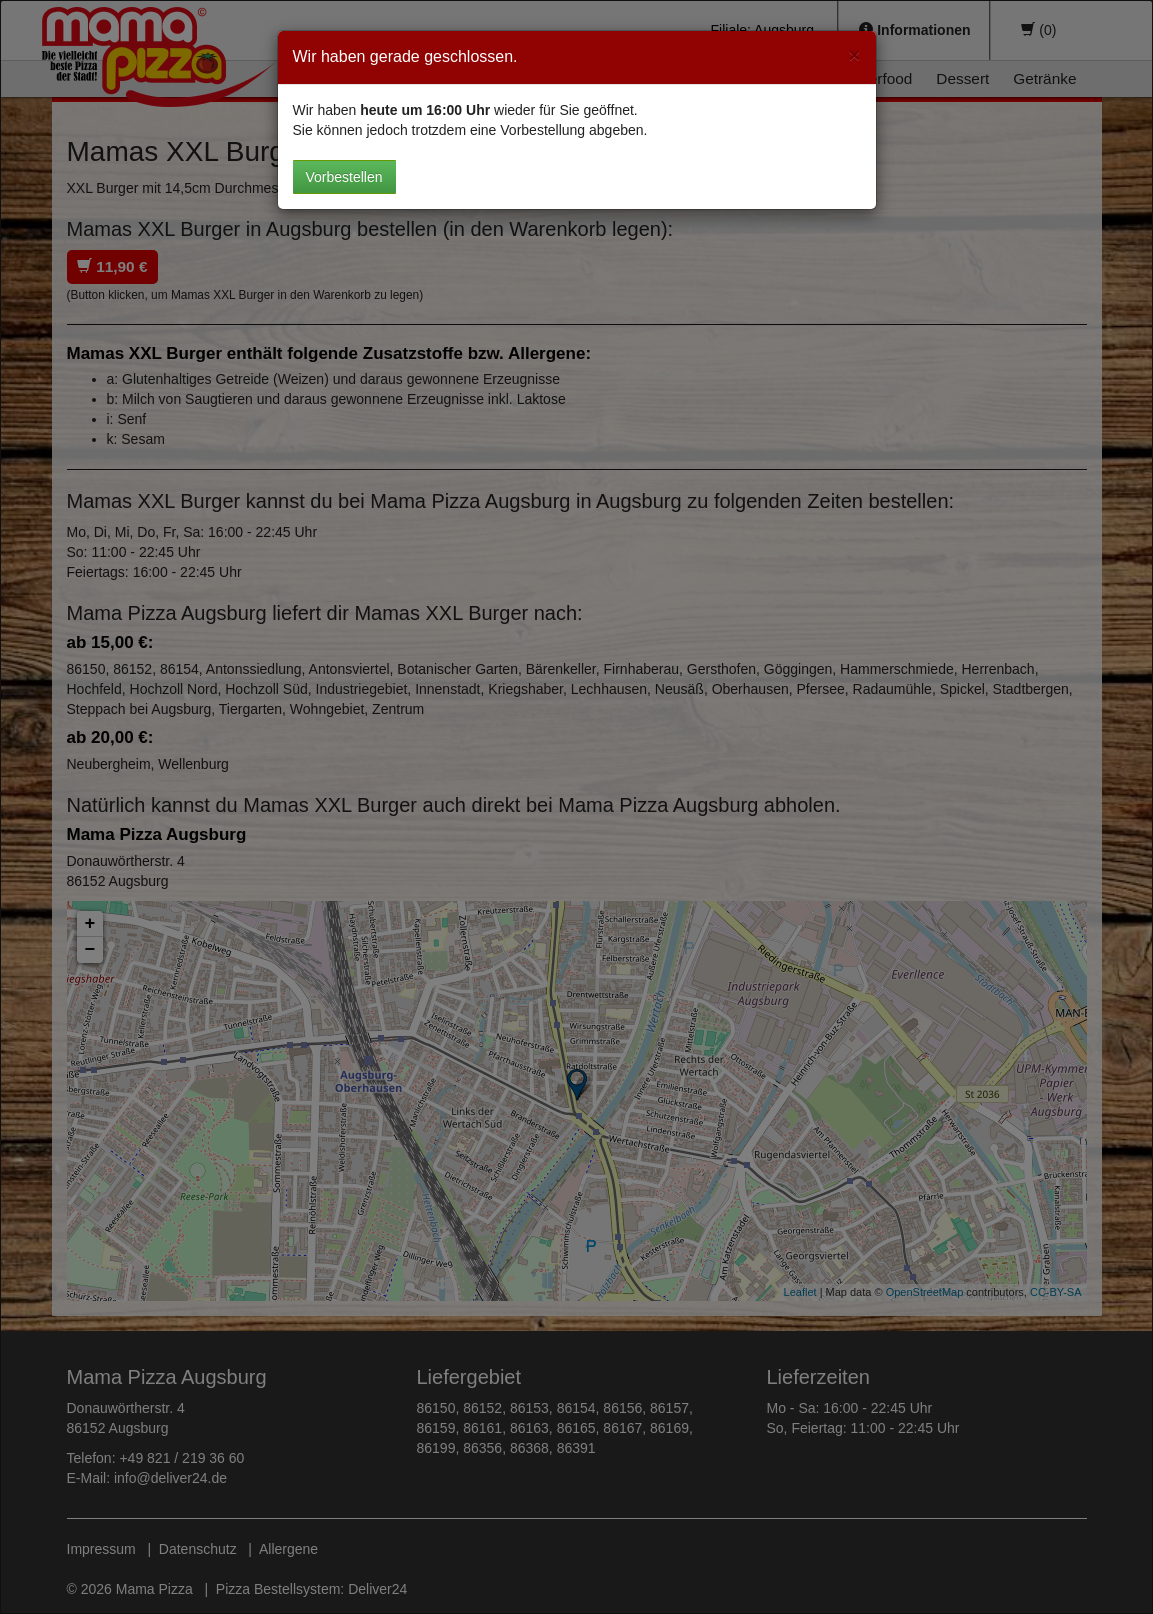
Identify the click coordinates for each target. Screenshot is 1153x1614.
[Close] (854, 54)
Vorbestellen (344, 177)
